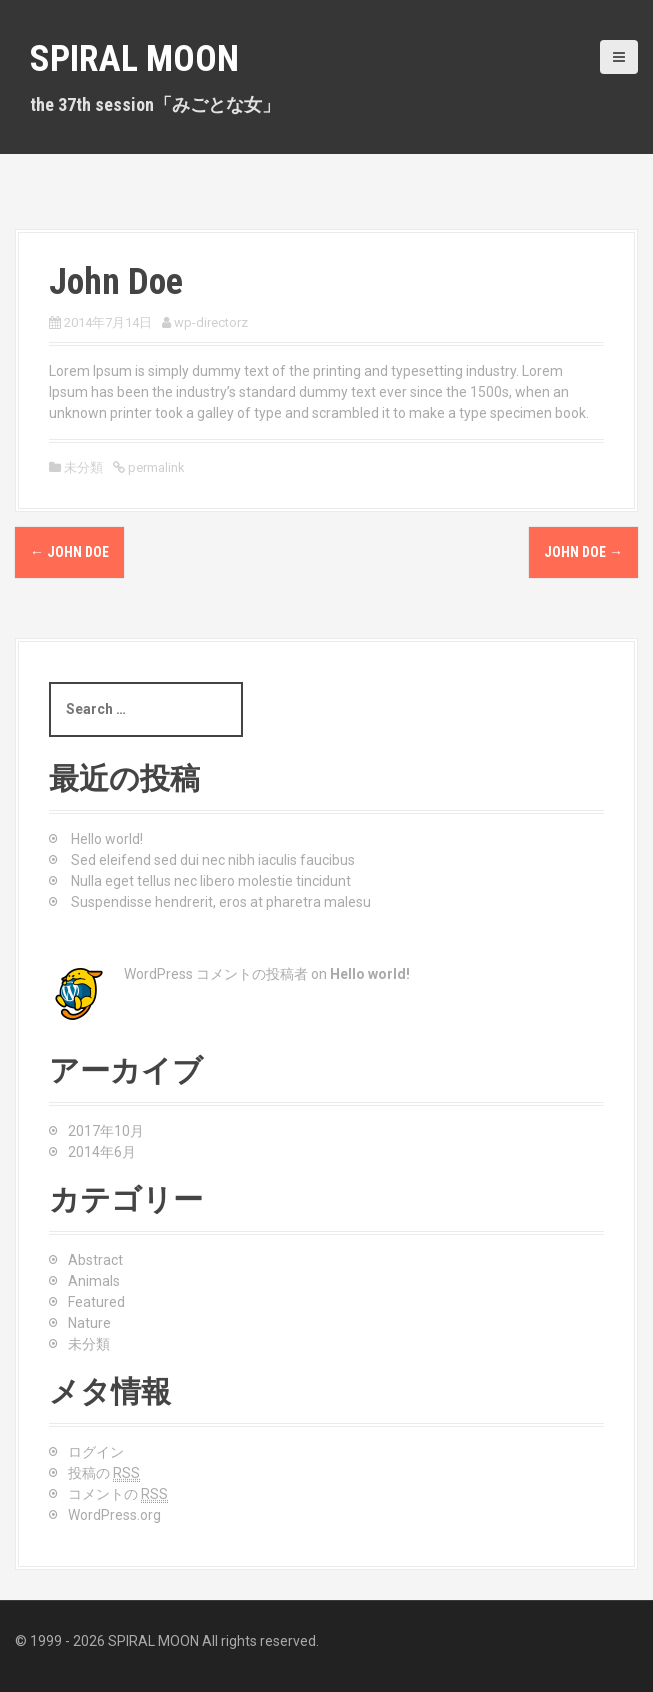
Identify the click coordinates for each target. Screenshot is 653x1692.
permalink (155, 467)
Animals (94, 1281)
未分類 (89, 1344)
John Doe (69, 552)
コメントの (118, 1494)
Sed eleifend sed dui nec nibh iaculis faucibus (213, 860)
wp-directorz (211, 322)
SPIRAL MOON (134, 59)
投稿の (104, 1473)
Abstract (95, 1260)
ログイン (96, 1452)
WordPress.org (114, 1515)
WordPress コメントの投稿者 (216, 974)
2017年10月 (106, 1131)
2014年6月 (102, 1152)
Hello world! (107, 839)
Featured (96, 1302)
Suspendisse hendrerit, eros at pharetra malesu (221, 902)
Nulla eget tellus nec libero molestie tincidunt (211, 881)
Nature (89, 1323)
